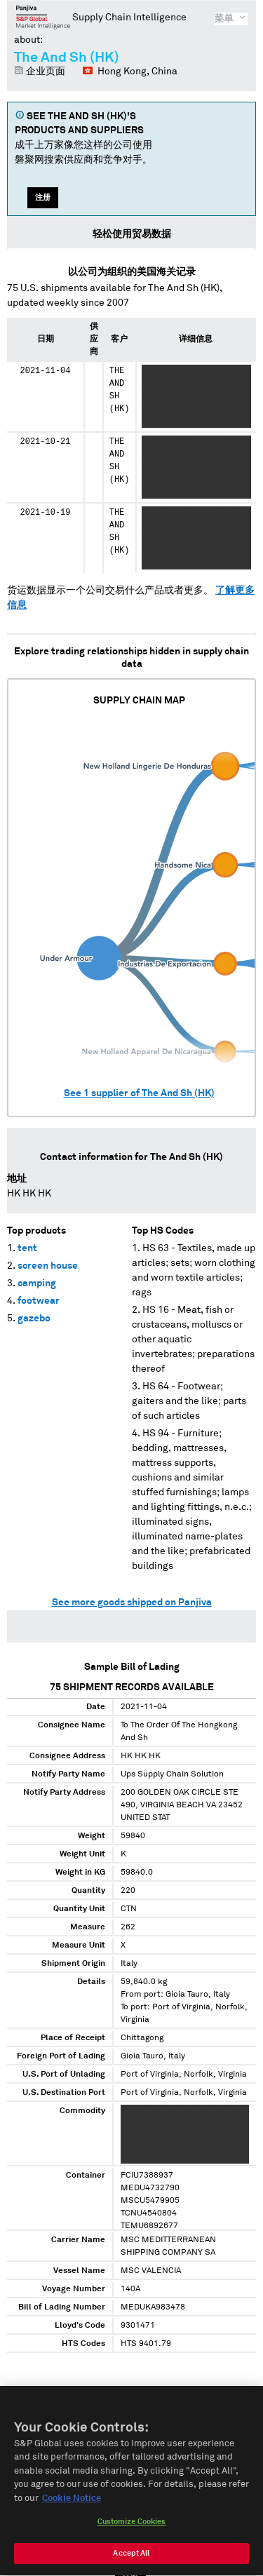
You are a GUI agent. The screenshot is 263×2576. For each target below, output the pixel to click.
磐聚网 (43, 17)
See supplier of (139, 1093)
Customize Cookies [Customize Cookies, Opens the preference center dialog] (131, 2526)
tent (27, 1248)
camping (37, 1283)
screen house (48, 1266)
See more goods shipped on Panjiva (132, 1602)
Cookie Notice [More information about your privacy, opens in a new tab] (71, 2503)
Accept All (131, 2558)
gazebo (34, 1318)
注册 (42, 197)
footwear (39, 1301)
